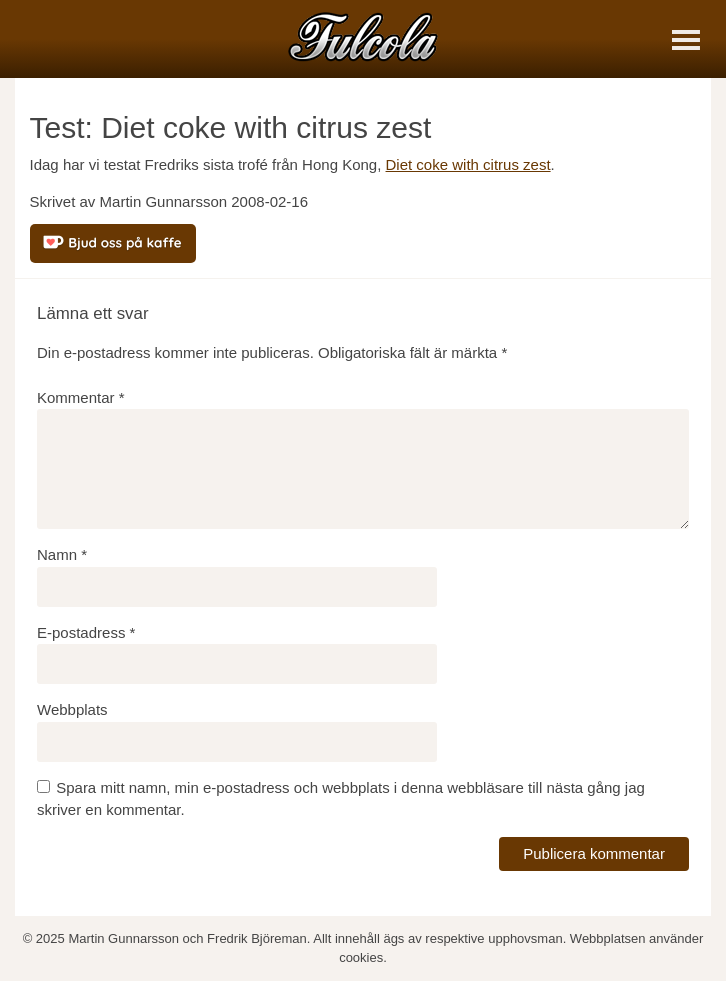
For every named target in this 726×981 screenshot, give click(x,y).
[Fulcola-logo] (363, 36)
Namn (62, 554)
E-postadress (86, 632)
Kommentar (81, 397)
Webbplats (72, 709)
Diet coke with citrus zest (468, 164)
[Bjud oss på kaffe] (113, 243)
